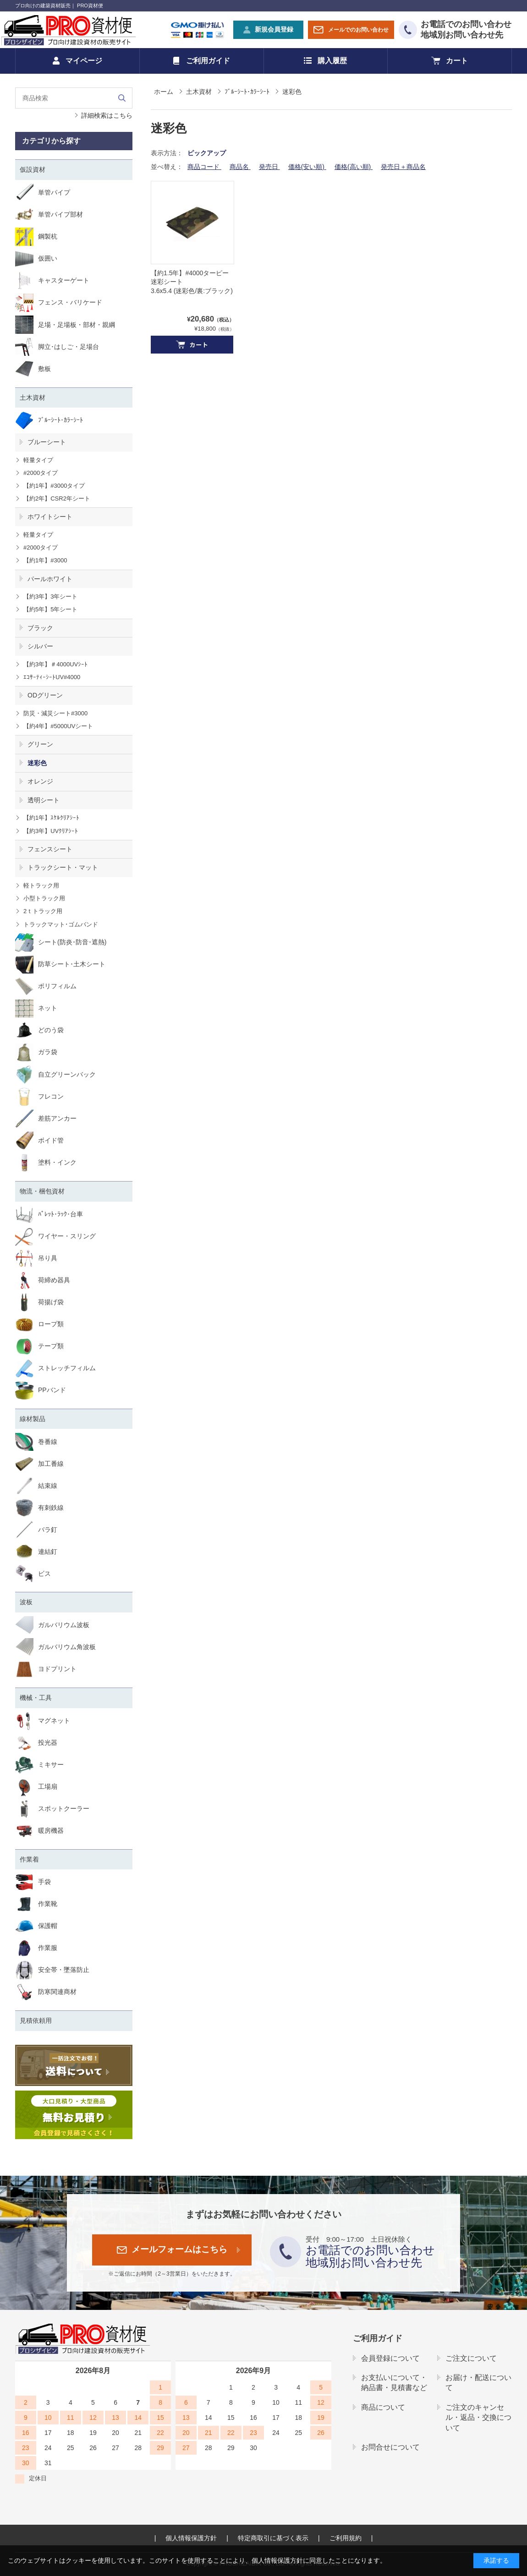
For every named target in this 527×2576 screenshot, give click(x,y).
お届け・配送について (478, 2382)
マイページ (84, 61)
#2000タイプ (40, 472)
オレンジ (40, 781)
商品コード (204, 166)
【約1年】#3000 (45, 560)
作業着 (29, 1859)
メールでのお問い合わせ (358, 30)
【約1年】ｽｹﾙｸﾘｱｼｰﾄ (51, 817)
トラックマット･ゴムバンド (60, 924)
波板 (26, 1602)
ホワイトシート (49, 516)
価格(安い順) (307, 166)
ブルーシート (46, 442)
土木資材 (32, 397)
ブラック (40, 628)
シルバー (40, 646)
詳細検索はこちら (106, 115)
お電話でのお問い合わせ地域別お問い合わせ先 (466, 29)
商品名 (240, 166)
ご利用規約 (345, 2538)
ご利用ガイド (208, 61)
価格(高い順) (354, 166)
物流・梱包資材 (42, 1191)
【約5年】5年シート (50, 609)
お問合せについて (390, 2447)
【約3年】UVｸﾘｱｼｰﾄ (50, 831)
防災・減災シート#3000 (55, 713)
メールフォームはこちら (179, 2249)
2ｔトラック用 (42, 911)
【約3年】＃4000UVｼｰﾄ (55, 664)
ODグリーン (45, 695)
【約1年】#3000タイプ (54, 485)
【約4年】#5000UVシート (58, 726)
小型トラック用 (44, 898)
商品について (383, 2407)
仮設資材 (32, 169)
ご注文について (471, 2358)
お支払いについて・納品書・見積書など (394, 2382)
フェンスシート (49, 849)
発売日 (269, 166)
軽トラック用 (41, 885)
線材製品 (32, 1418)
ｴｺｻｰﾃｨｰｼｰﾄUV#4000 (51, 677)
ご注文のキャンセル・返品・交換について (478, 2417)
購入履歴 (332, 61)
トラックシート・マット (62, 867)
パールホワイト (49, 579)
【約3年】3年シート (50, 596)
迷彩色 (37, 763)
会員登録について (390, 2358)
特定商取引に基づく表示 (273, 2538)
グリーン (40, 744)
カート (457, 61)
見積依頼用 (36, 2020)
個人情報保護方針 (191, 2538)
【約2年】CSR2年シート (56, 498)
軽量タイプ (38, 460)
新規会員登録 (274, 29)
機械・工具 (36, 1697)
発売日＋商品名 (403, 166)
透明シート (43, 800)
